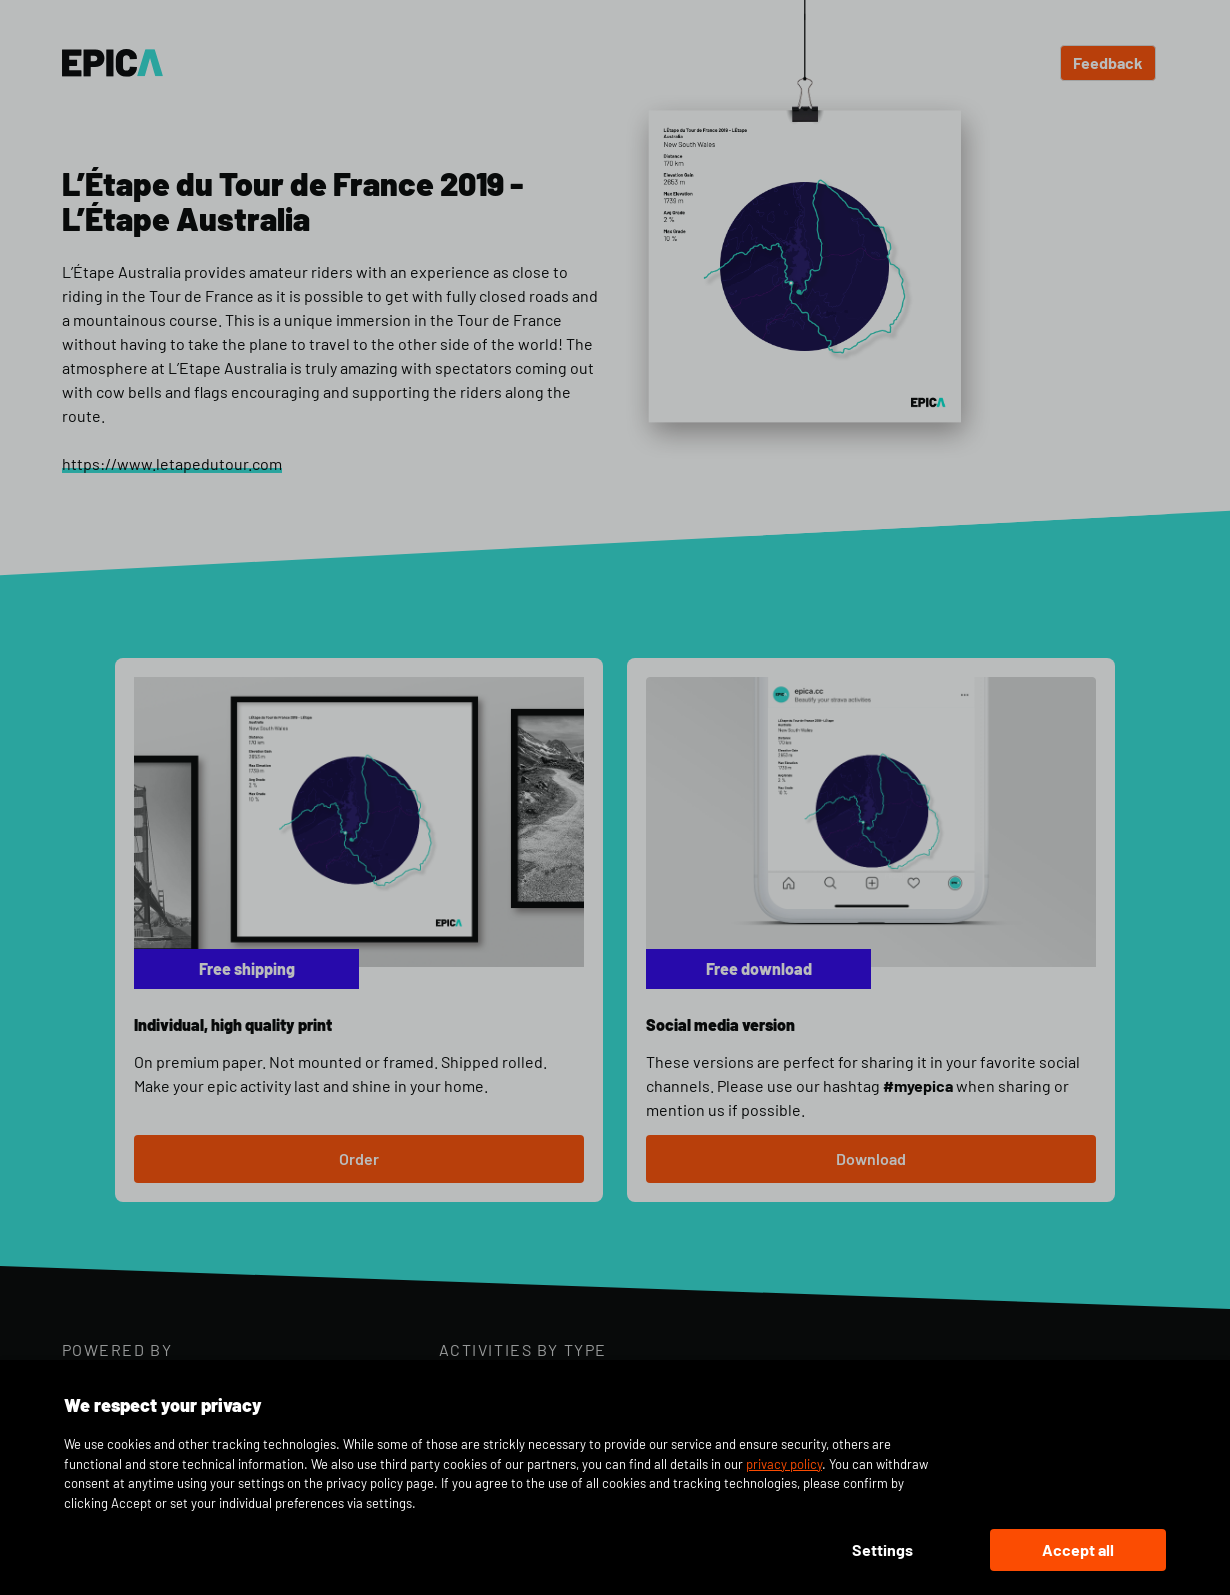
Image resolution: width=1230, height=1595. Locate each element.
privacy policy (784, 1464)
